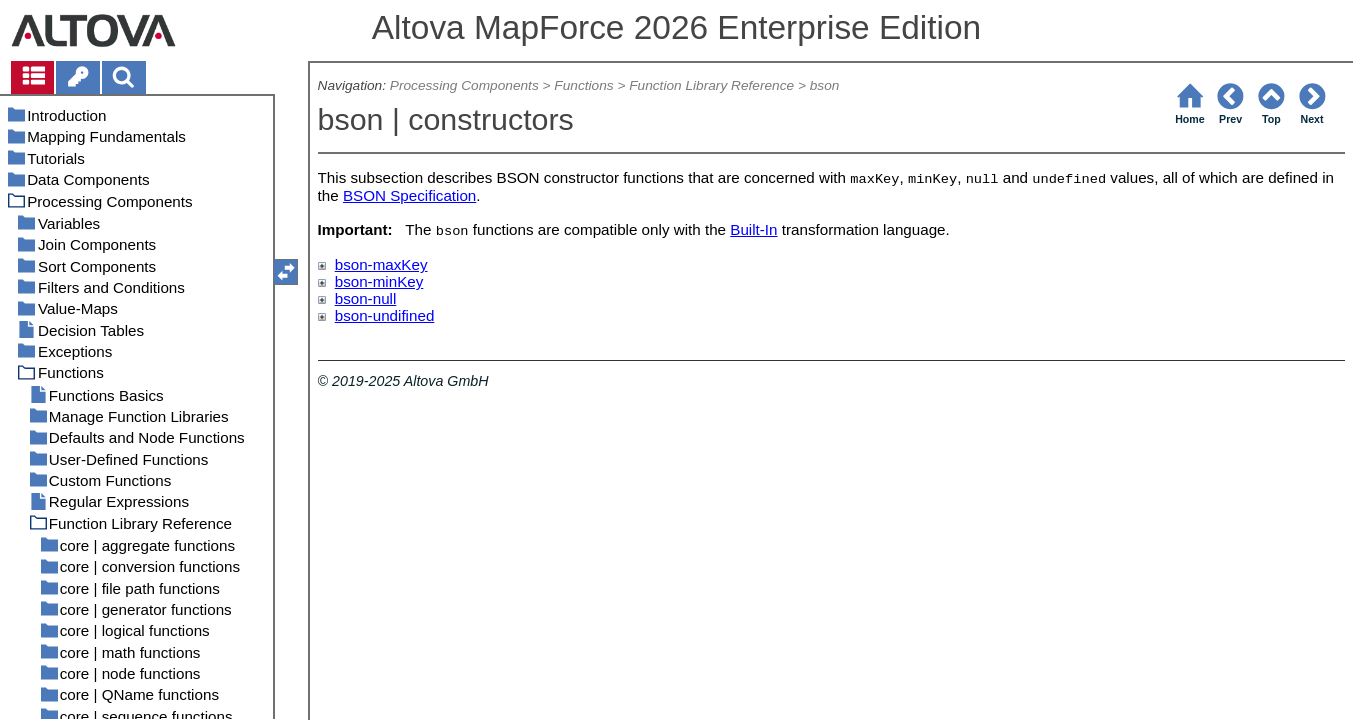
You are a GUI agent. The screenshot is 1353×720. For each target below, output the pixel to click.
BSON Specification (409, 195)
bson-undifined (385, 315)
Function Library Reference (711, 85)
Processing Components (464, 85)
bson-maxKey (381, 264)
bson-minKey (379, 281)
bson (825, 85)
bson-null (366, 298)
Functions (583, 85)
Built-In (753, 229)
